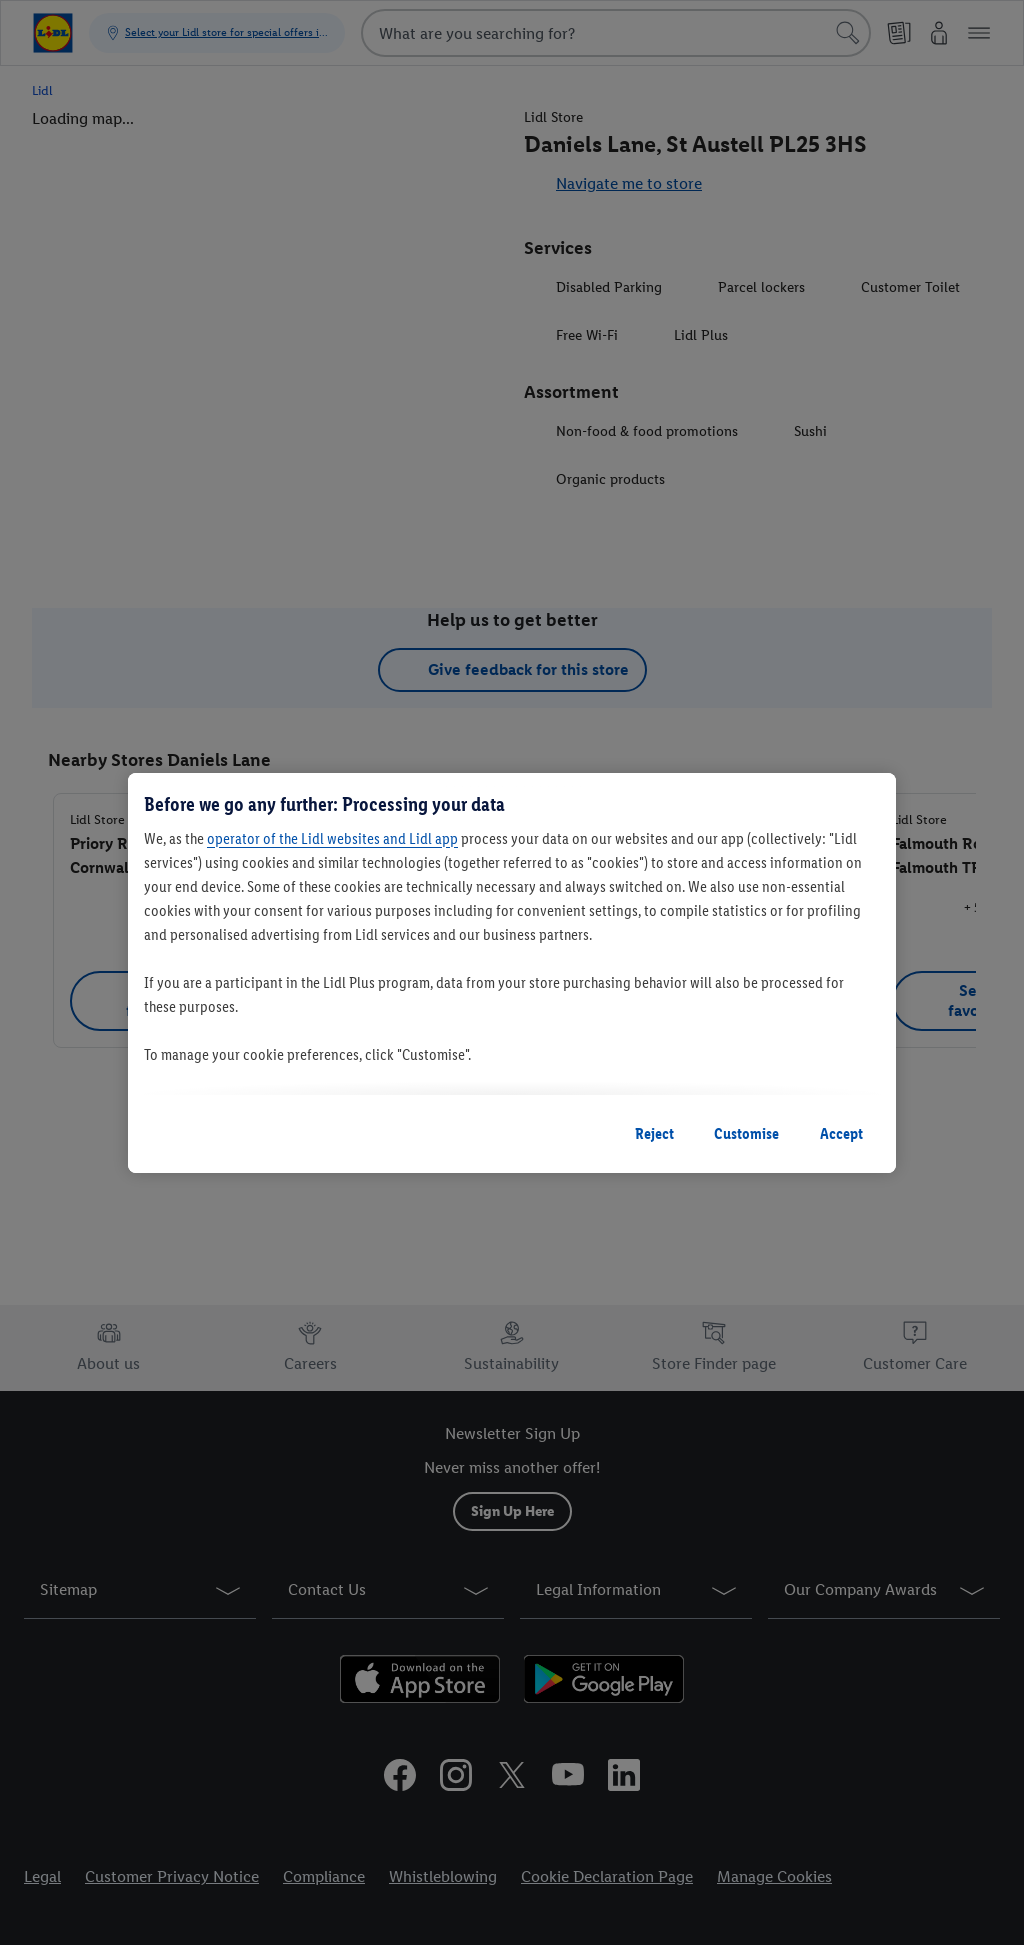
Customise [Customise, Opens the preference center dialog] (746, 1133)
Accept (841, 1133)
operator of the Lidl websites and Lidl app (332, 838)
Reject (654, 1133)
